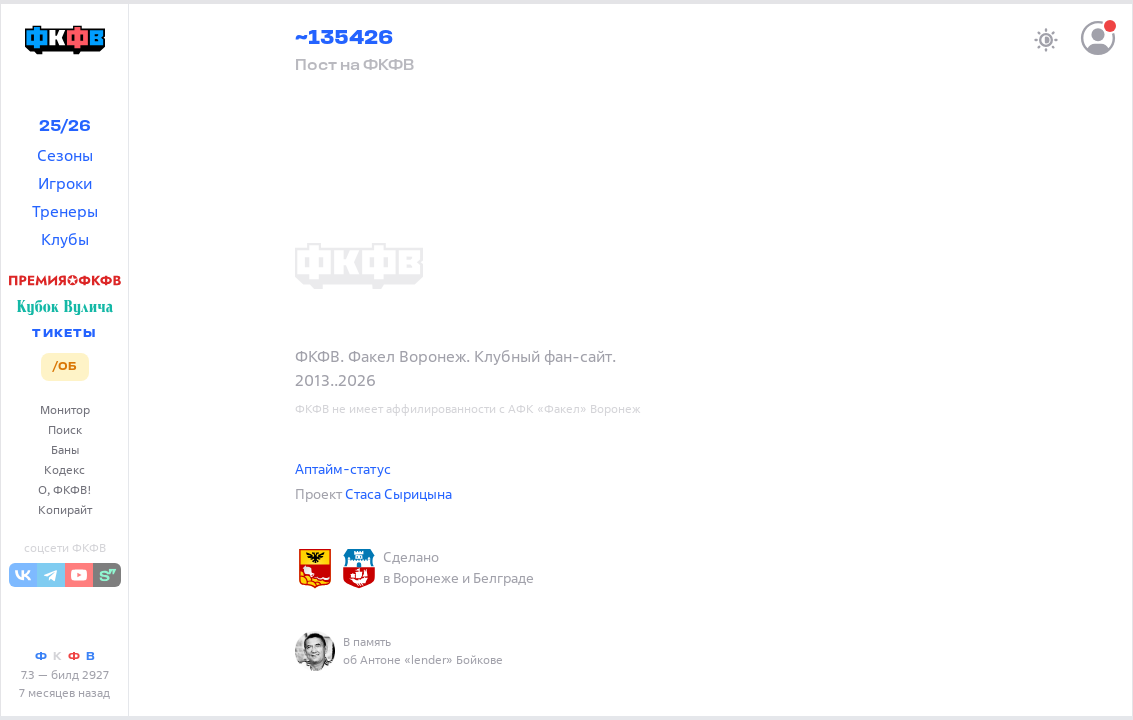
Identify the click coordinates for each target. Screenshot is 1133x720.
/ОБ (64, 367)
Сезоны (65, 155)
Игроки (65, 183)
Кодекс (64, 469)
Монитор (65, 409)
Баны (65, 449)
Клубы (65, 239)
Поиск (65, 429)
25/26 (65, 127)
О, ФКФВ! (65, 489)
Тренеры (65, 211)
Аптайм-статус (343, 468)
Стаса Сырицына (398, 493)
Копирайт (65, 509)
